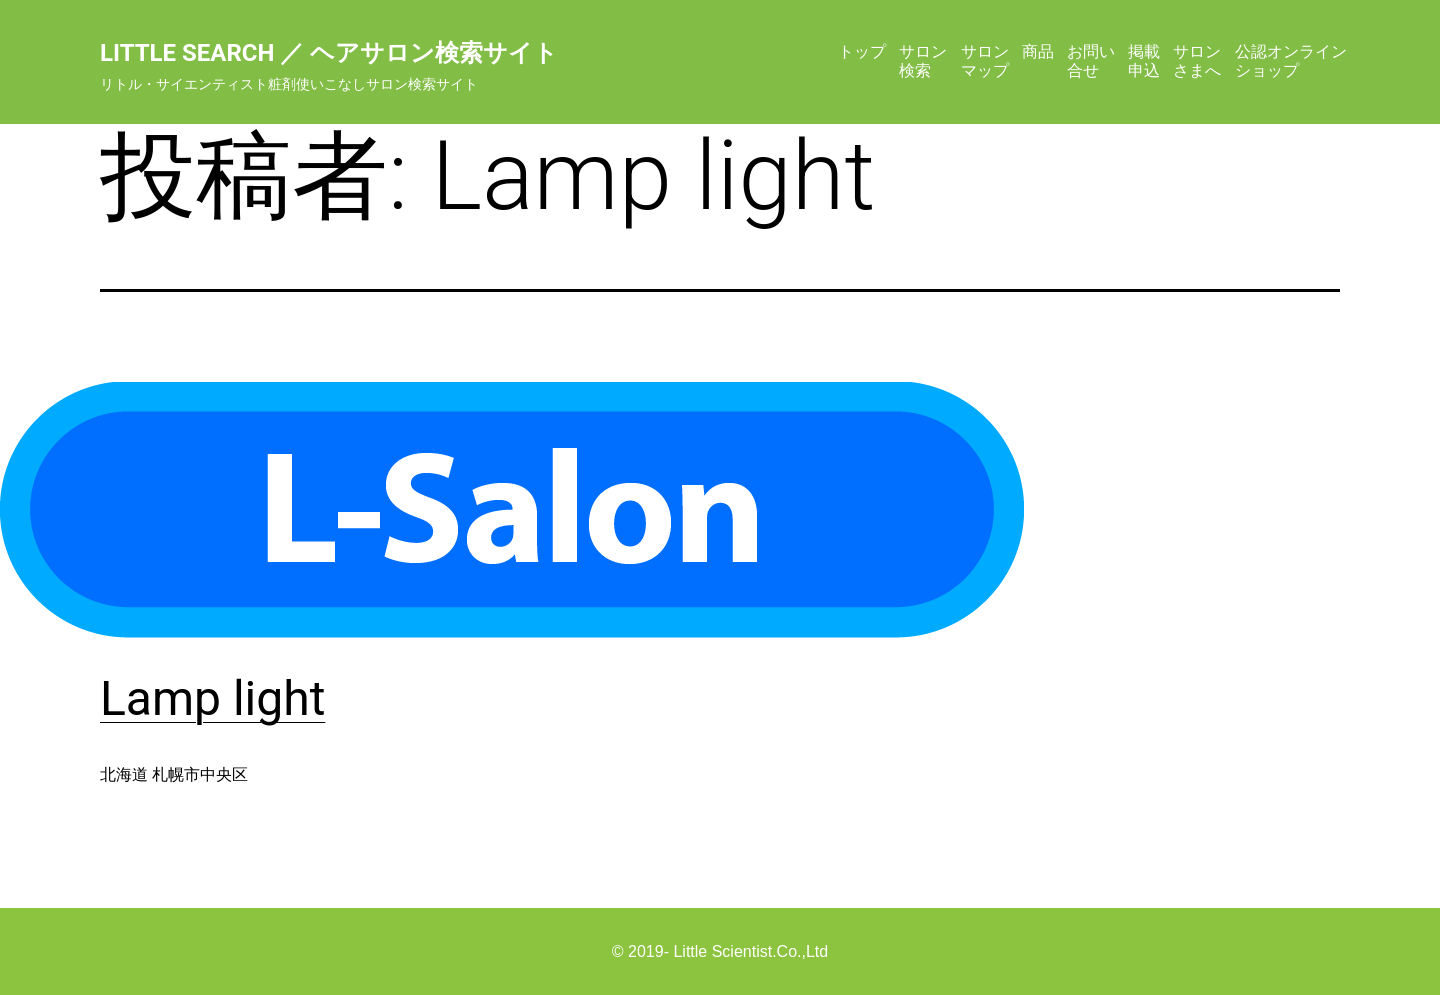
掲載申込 (1144, 60)
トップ (862, 51)
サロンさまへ (1197, 60)
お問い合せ (1091, 60)
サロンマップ (985, 60)
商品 (1038, 51)
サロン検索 (923, 60)
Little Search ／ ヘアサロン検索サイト (329, 53)
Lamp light (212, 698)
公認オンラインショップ (1291, 60)
